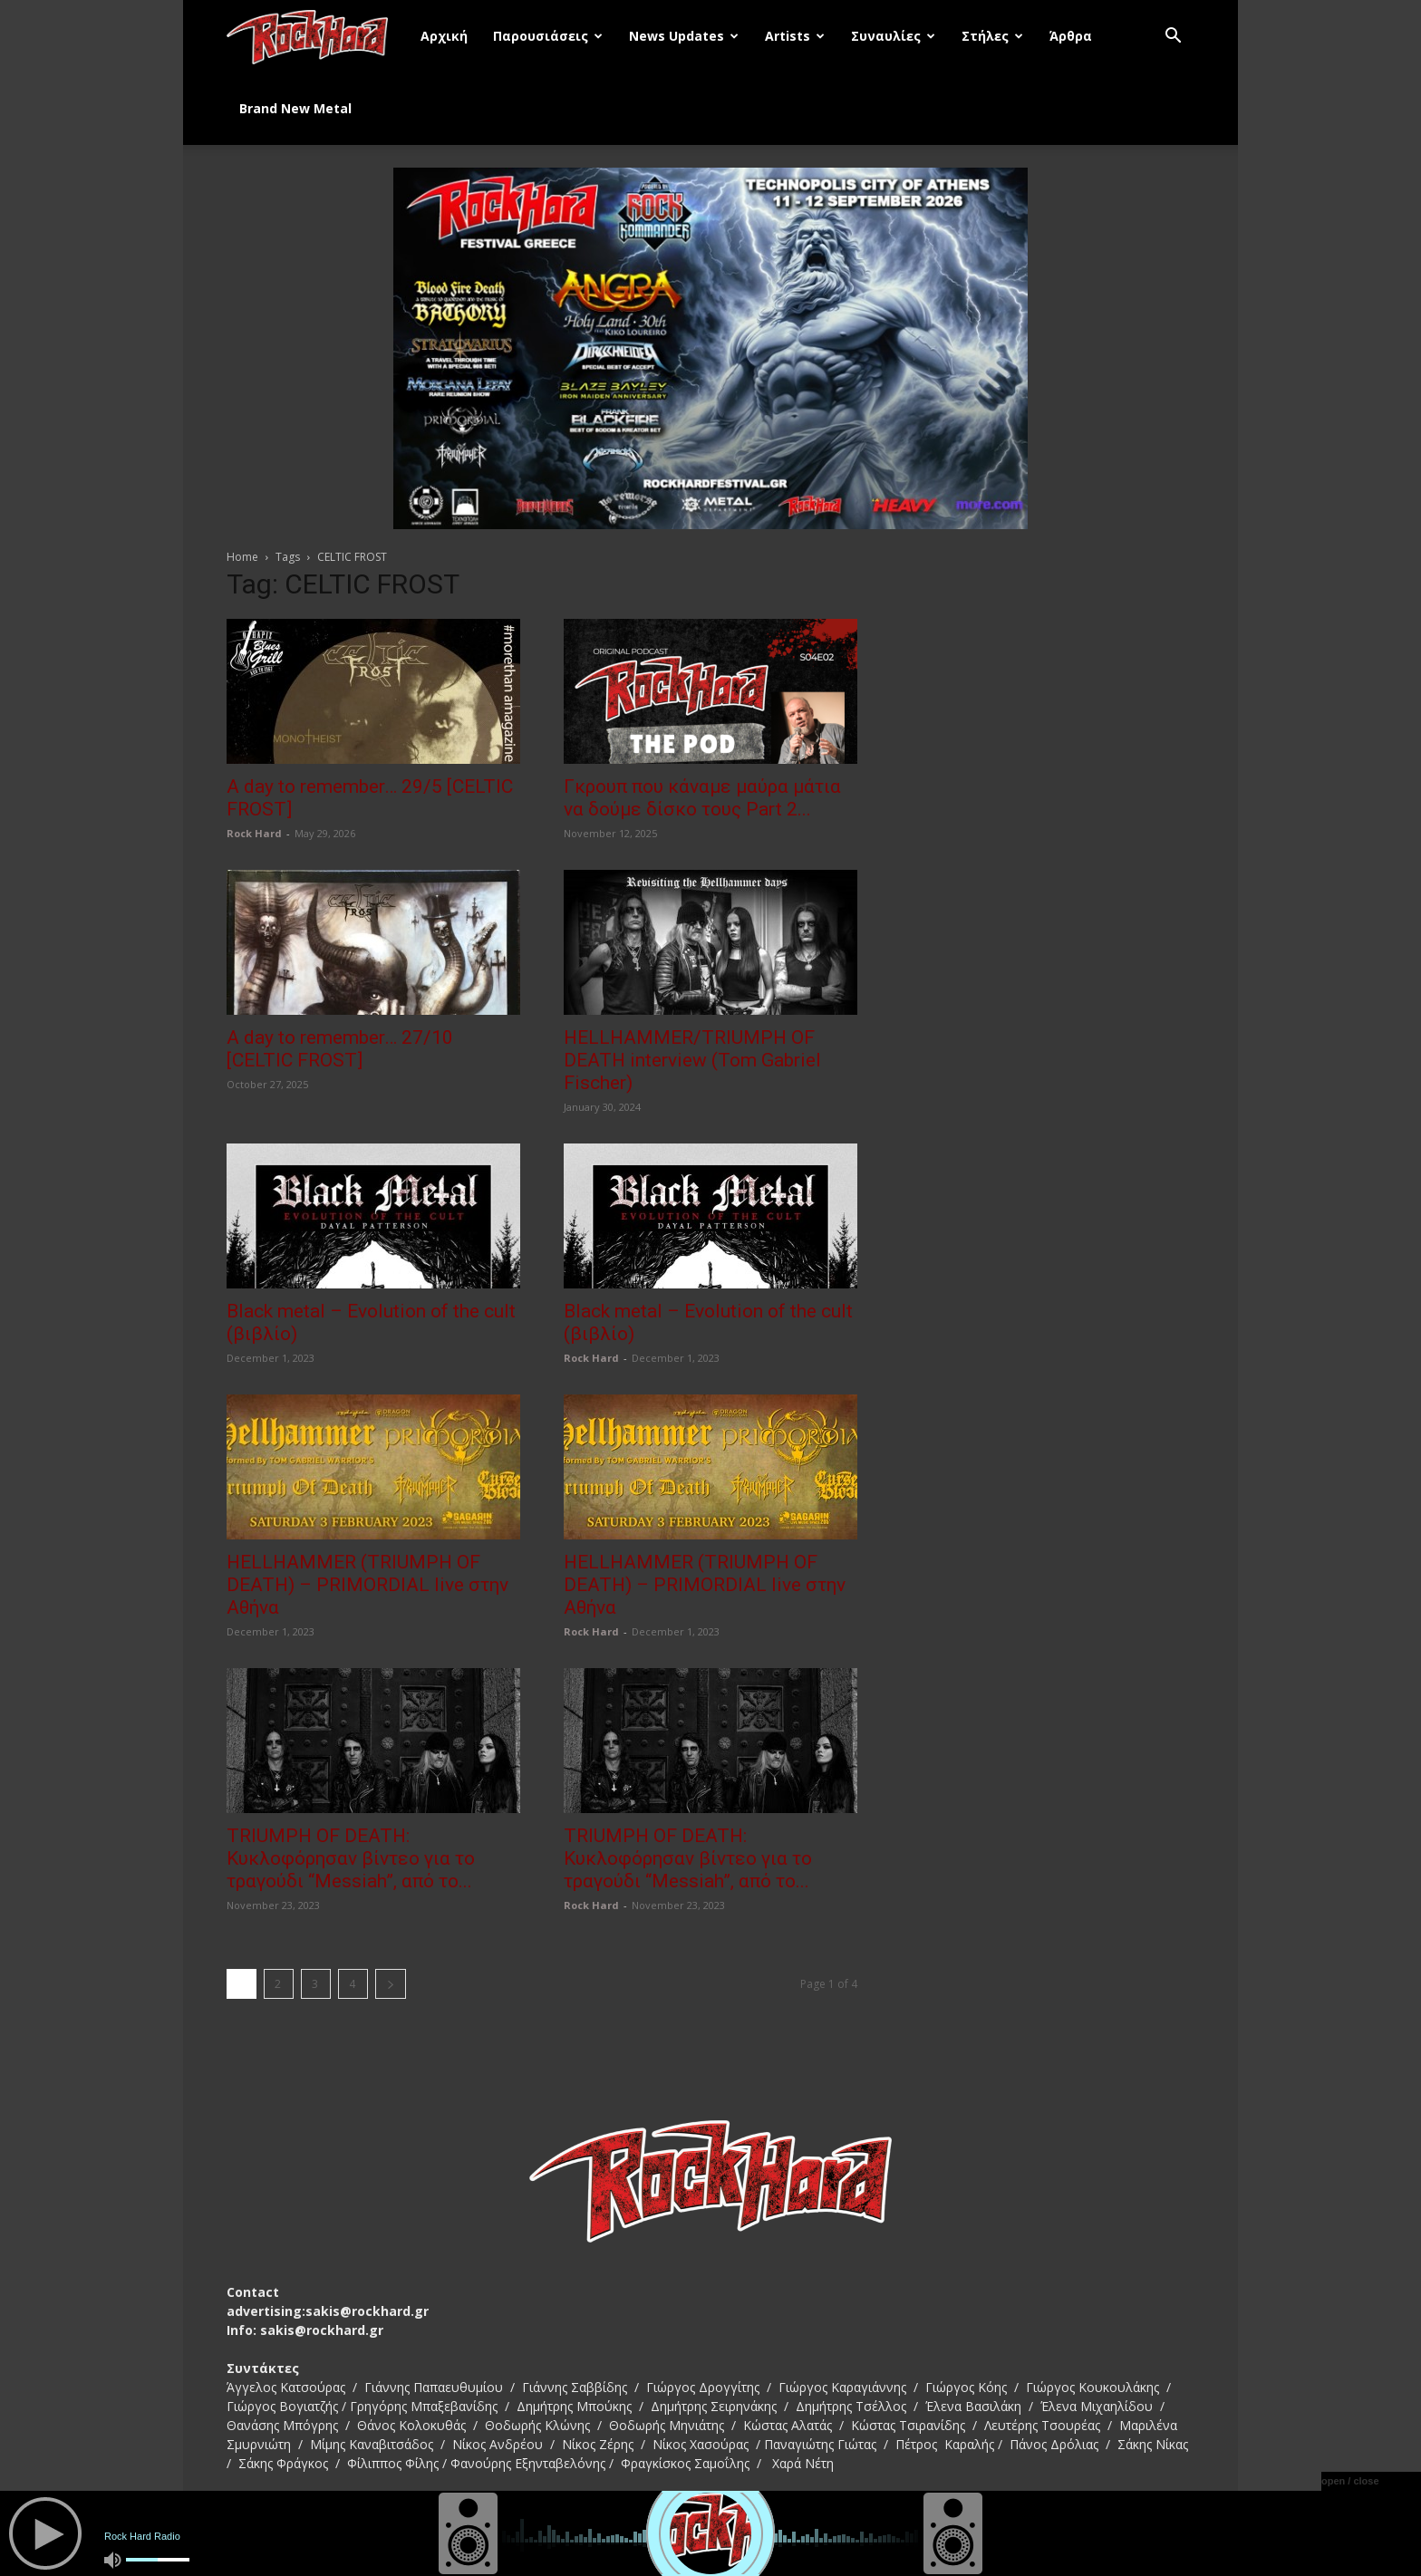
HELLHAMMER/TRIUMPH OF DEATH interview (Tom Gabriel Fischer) (692, 1060)
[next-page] (390, 1984)
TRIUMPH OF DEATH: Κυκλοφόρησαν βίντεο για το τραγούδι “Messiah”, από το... (351, 1858)
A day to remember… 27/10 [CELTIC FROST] (340, 1049)
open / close (1350, 2480)
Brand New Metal (295, 108)
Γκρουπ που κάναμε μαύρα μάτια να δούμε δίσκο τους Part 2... (702, 798)
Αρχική (444, 35)
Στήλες (992, 35)
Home (242, 556)
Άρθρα (1070, 35)
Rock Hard (254, 833)
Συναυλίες (893, 35)
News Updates (684, 35)
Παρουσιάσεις (548, 35)
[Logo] (317, 36)
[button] (1172, 37)
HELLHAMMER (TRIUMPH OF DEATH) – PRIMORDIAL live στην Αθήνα (367, 1584)
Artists (795, 35)
